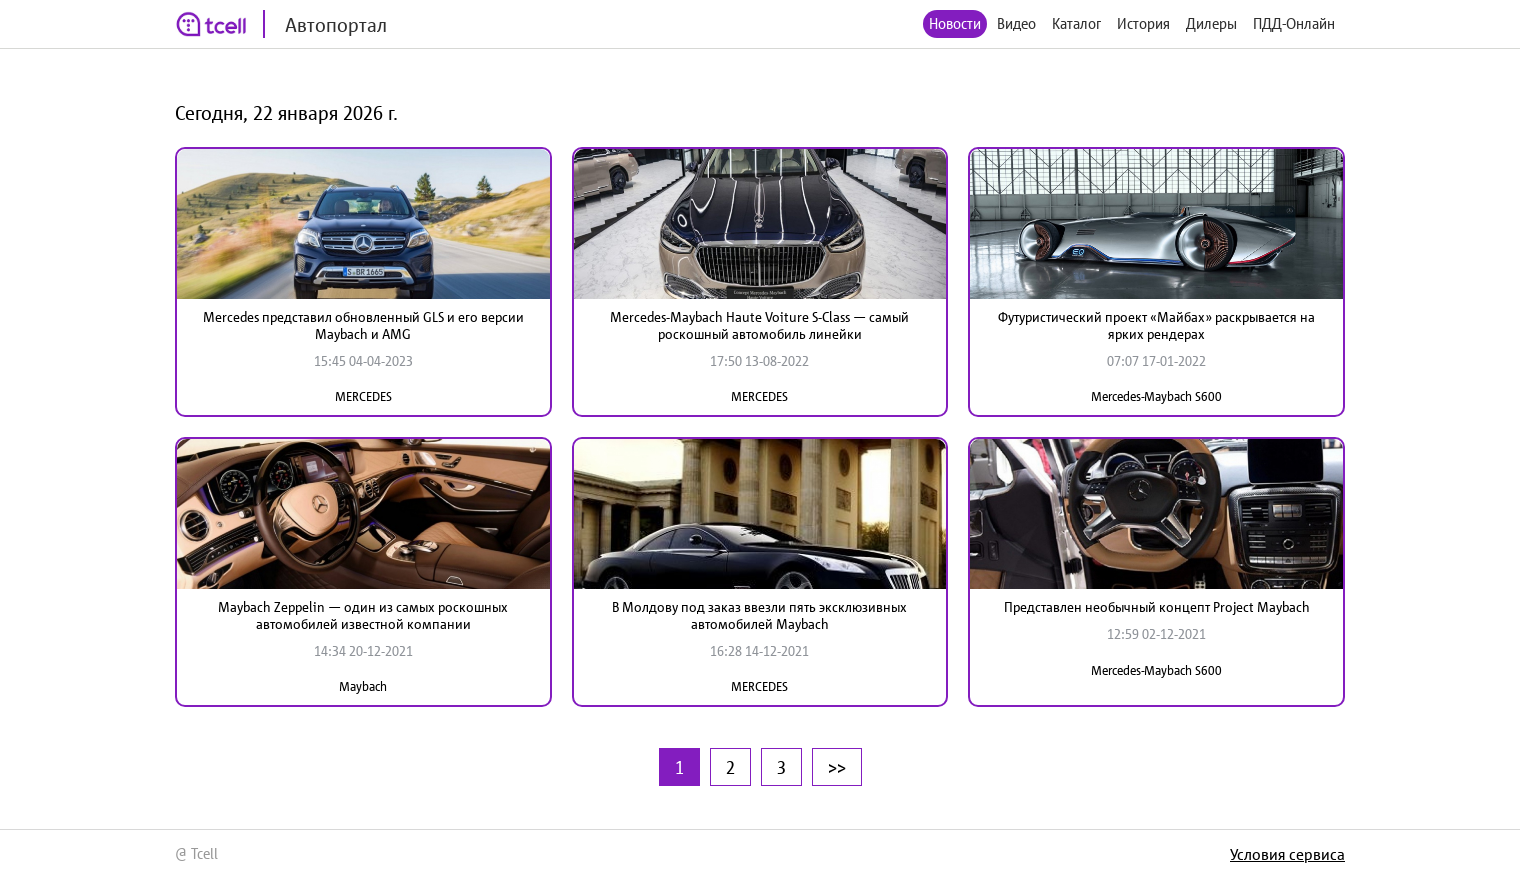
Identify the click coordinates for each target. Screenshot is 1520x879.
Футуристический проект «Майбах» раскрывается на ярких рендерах (1156, 325)
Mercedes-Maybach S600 (1156, 396)
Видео (1016, 23)
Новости (955, 23)
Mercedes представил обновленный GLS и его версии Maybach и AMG (363, 325)
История (1143, 23)
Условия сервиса (1287, 854)
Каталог (1076, 23)
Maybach (363, 686)
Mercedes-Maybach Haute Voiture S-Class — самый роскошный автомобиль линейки (759, 325)
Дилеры (1211, 23)
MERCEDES (363, 396)
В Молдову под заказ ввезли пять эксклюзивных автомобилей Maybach (759, 615)
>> (837, 767)
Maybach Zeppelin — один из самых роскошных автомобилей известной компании (363, 615)
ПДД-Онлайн (1294, 23)
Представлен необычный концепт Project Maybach (1157, 607)
